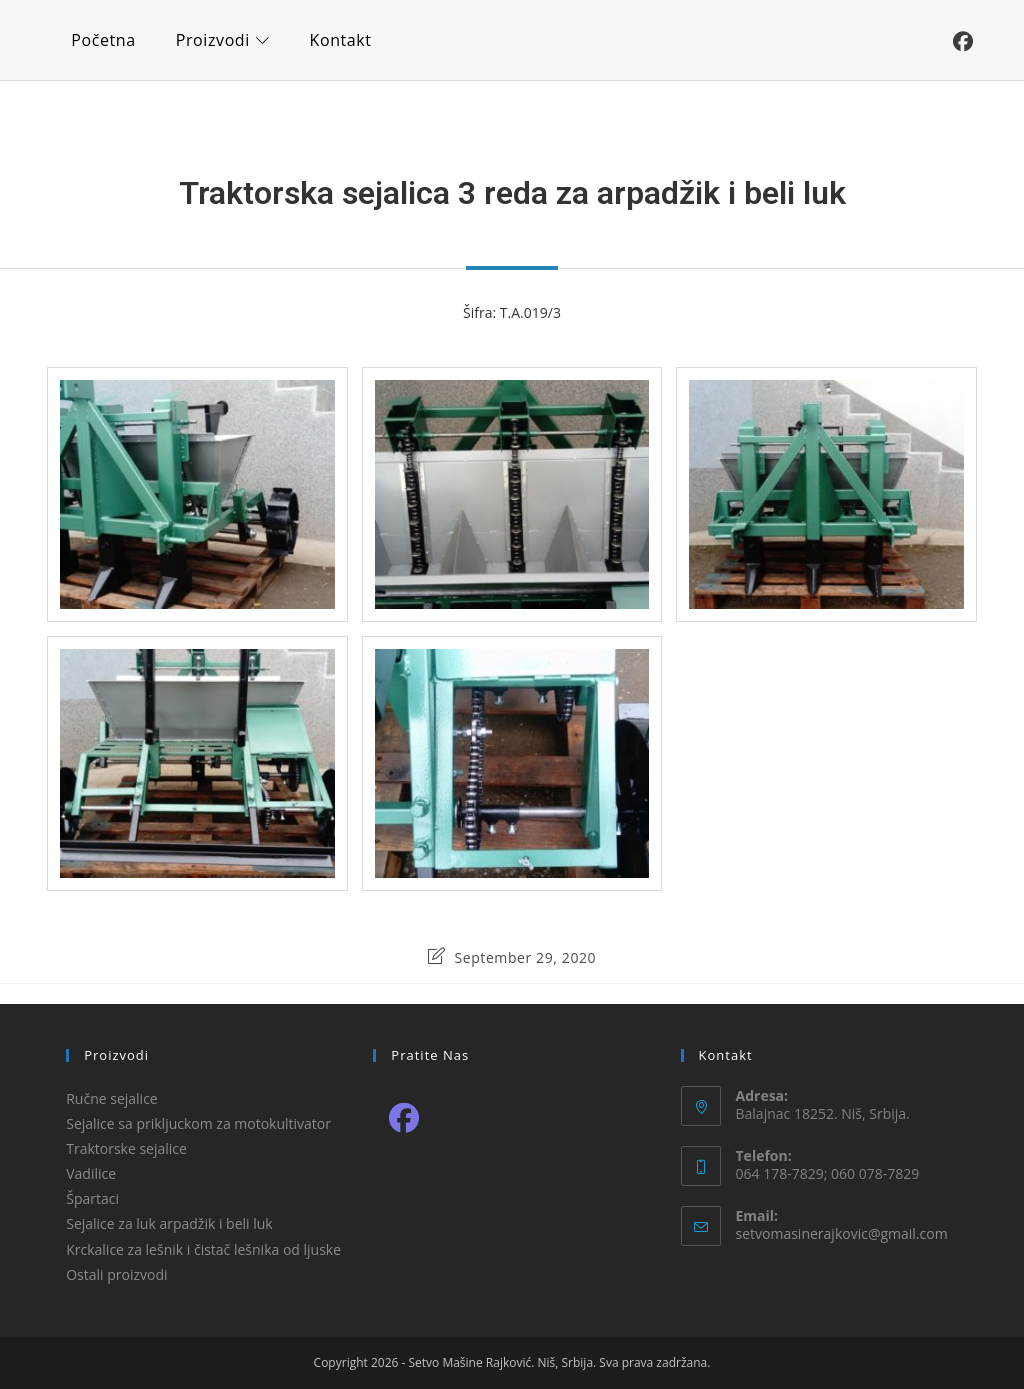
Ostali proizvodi (116, 1274)
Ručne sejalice (112, 1098)
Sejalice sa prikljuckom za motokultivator (198, 1123)
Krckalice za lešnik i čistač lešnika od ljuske (203, 1249)
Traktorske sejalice (126, 1148)
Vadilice (91, 1173)
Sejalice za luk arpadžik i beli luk (169, 1223)
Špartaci (92, 1198)
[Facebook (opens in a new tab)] (963, 42)
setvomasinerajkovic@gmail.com (842, 1233)
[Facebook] (403, 1116)
